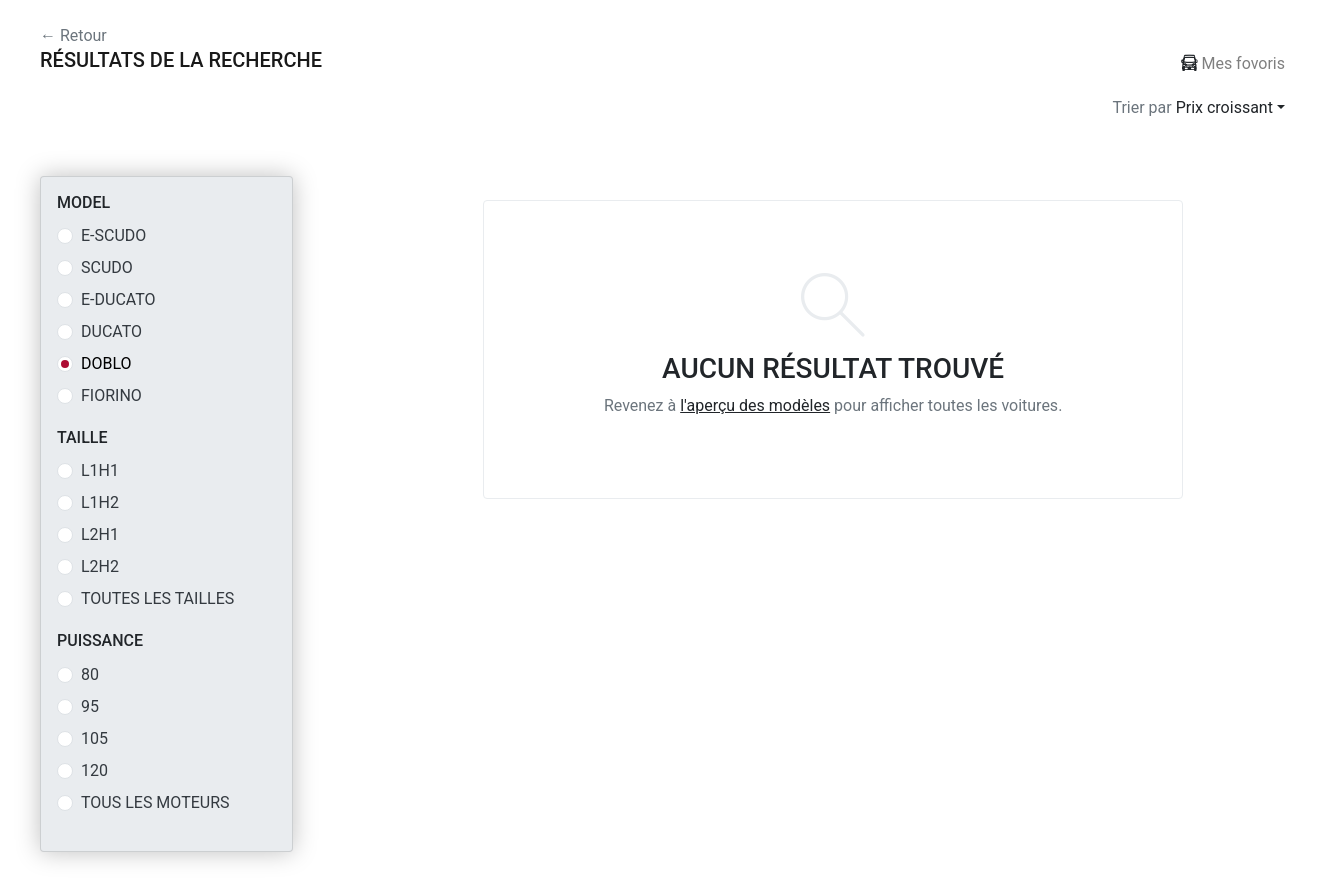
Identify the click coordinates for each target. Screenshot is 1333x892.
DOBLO (106, 363)
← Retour (73, 35)
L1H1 (100, 470)
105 (94, 738)
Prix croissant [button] (1224, 107)
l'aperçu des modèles (755, 405)
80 (90, 674)
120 (94, 770)
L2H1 (100, 534)
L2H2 (100, 566)
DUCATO (111, 331)
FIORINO (111, 395)
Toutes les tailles (157, 598)
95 (90, 706)
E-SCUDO (113, 235)
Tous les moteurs (155, 802)
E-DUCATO (118, 299)
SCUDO (107, 267)
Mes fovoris (1233, 63)
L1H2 (100, 502)
